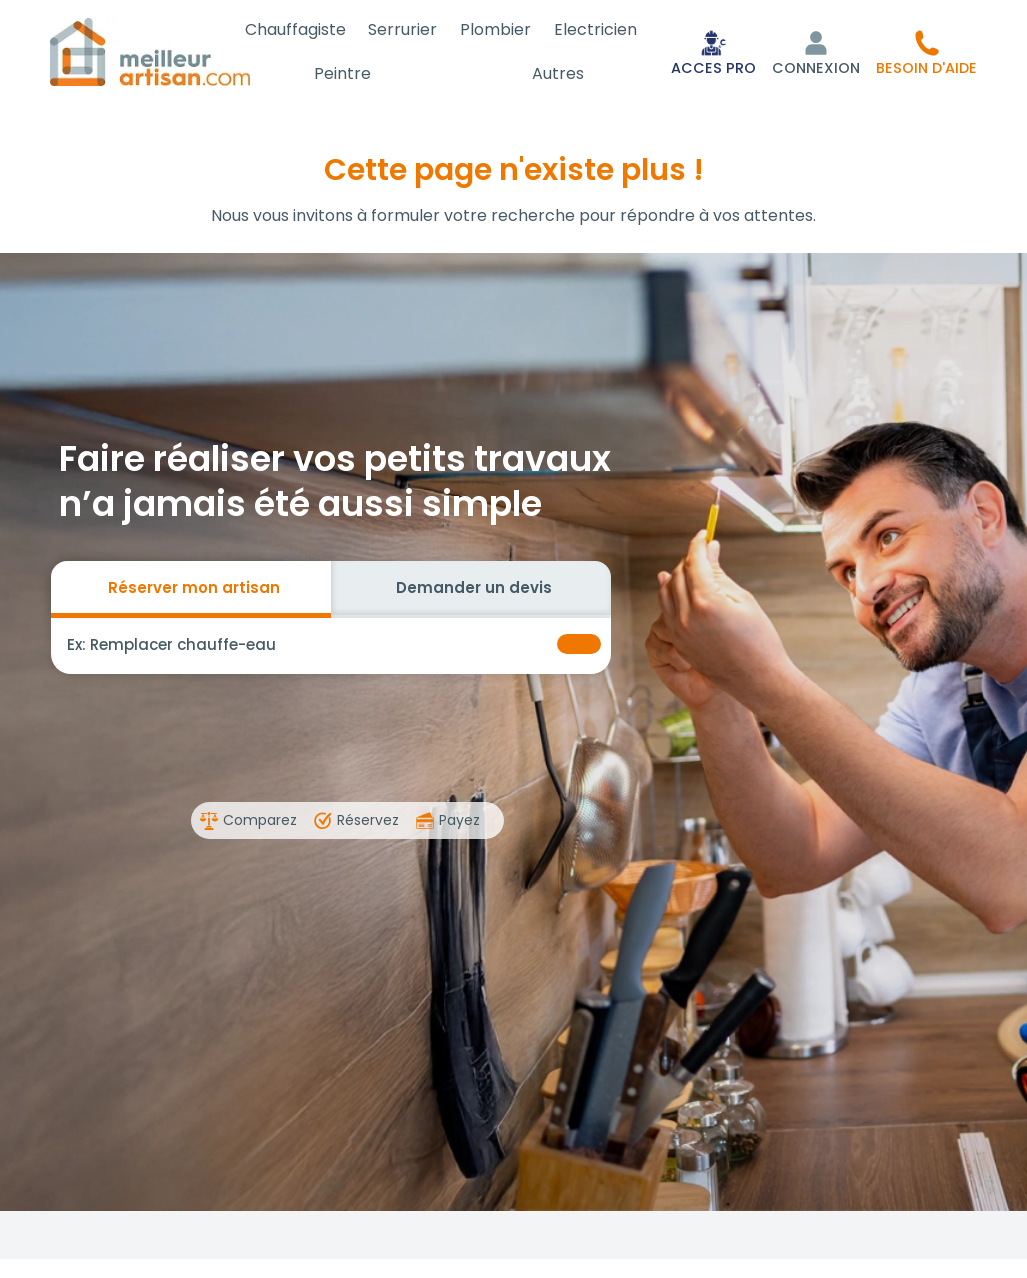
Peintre (360, 73)
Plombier (504, 29)
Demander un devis (474, 587)
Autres (564, 73)
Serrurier (417, 29)
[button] (926, 52)
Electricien (598, 29)
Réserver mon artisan (194, 587)
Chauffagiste (315, 29)
